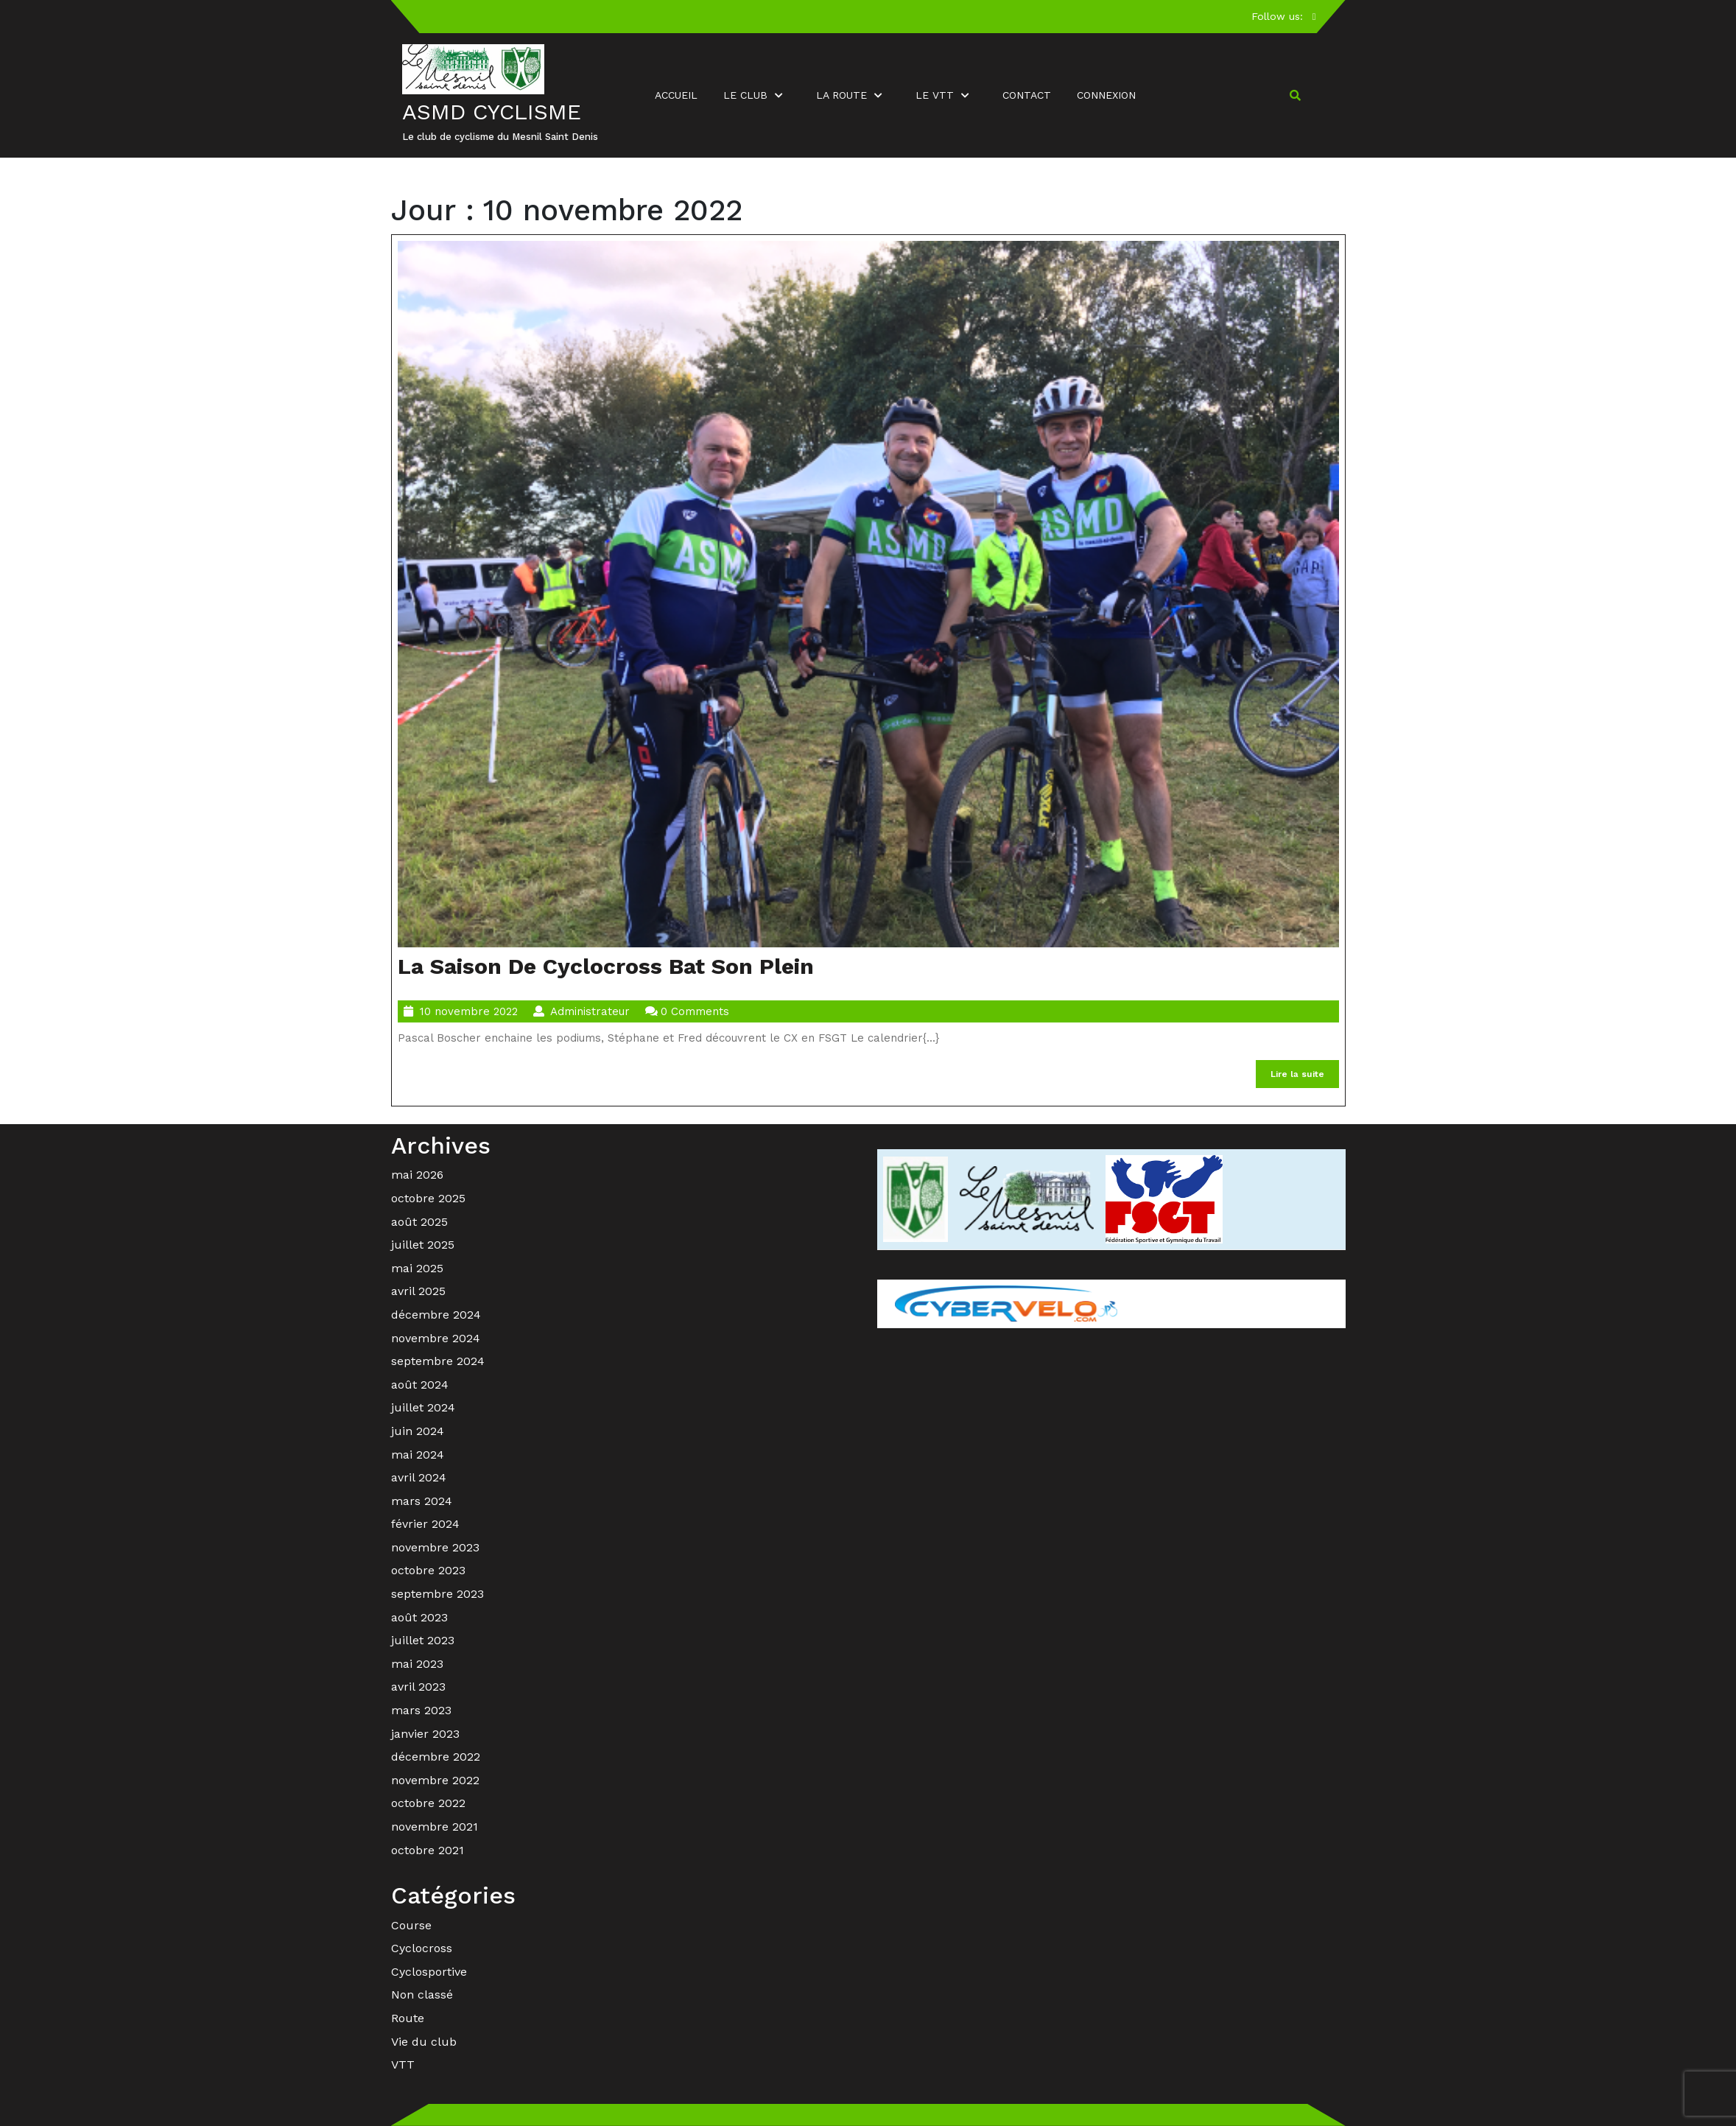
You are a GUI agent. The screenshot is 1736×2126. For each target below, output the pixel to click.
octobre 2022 (428, 1803)
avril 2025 (418, 1291)
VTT (403, 2064)
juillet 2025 (422, 1245)
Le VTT (935, 95)
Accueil (676, 95)
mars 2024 (421, 1501)
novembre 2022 (435, 1780)
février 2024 (425, 1524)
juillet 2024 (423, 1407)
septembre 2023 (437, 1594)
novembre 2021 (434, 1827)
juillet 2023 (422, 1640)
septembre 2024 (438, 1361)
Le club (745, 95)
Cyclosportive (429, 1972)
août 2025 (419, 1222)
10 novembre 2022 (469, 1011)
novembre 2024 (435, 1338)
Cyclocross (421, 1948)
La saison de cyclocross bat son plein (606, 966)
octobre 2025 (428, 1198)
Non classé (422, 1995)
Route (407, 2018)
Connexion (1106, 95)
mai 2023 (417, 1664)
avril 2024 (418, 1477)
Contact (1026, 95)
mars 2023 (421, 1710)
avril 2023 (418, 1687)
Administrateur (590, 1011)
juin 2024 (417, 1431)
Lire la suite (1305, 1077)
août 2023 (419, 1617)
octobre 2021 (427, 1850)
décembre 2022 (435, 1757)
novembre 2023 (435, 1547)
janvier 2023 (425, 1734)
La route (841, 95)
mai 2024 (417, 1455)
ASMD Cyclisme (491, 111)
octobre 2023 (428, 1570)
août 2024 (420, 1385)
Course (411, 1925)
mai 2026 (417, 1175)
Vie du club (424, 2042)
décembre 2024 (436, 1315)
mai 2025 (417, 1268)
